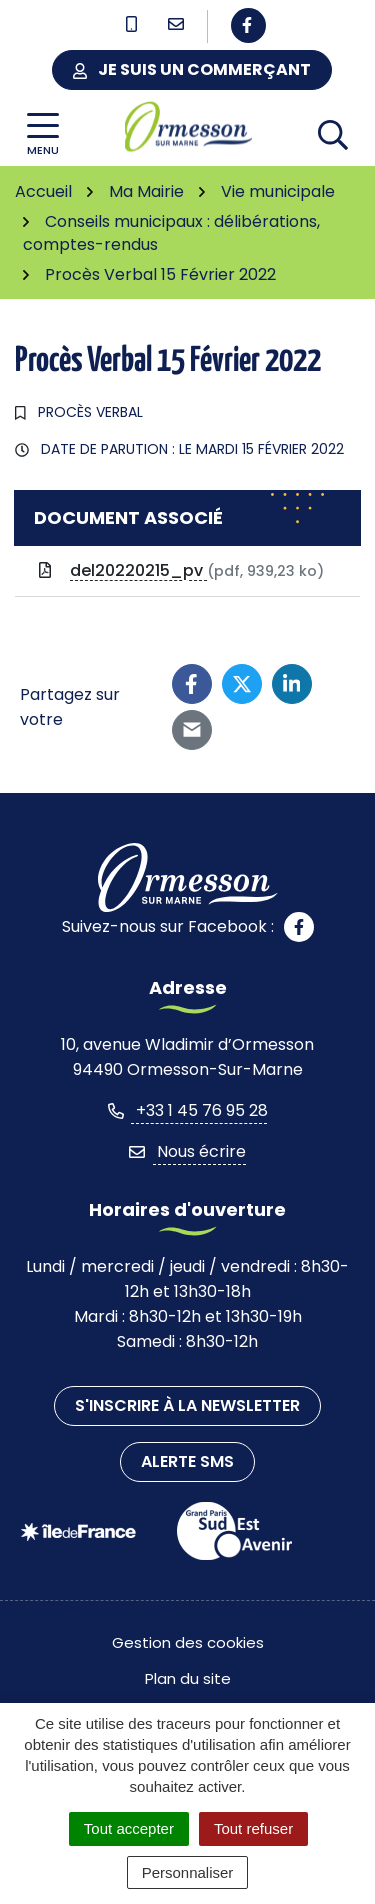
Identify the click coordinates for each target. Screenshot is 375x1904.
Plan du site (188, 1678)
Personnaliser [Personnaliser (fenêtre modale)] (188, 1872)
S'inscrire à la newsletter (187, 1405)
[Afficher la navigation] (43, 134)
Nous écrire (187, 1151)
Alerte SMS (187, 1461)
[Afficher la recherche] (333, 134)
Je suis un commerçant (192, 69)
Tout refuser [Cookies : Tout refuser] (253, 1828)
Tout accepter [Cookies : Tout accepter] (129, 1828)
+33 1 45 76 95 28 (188, 1110)
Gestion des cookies (188, 1642)
